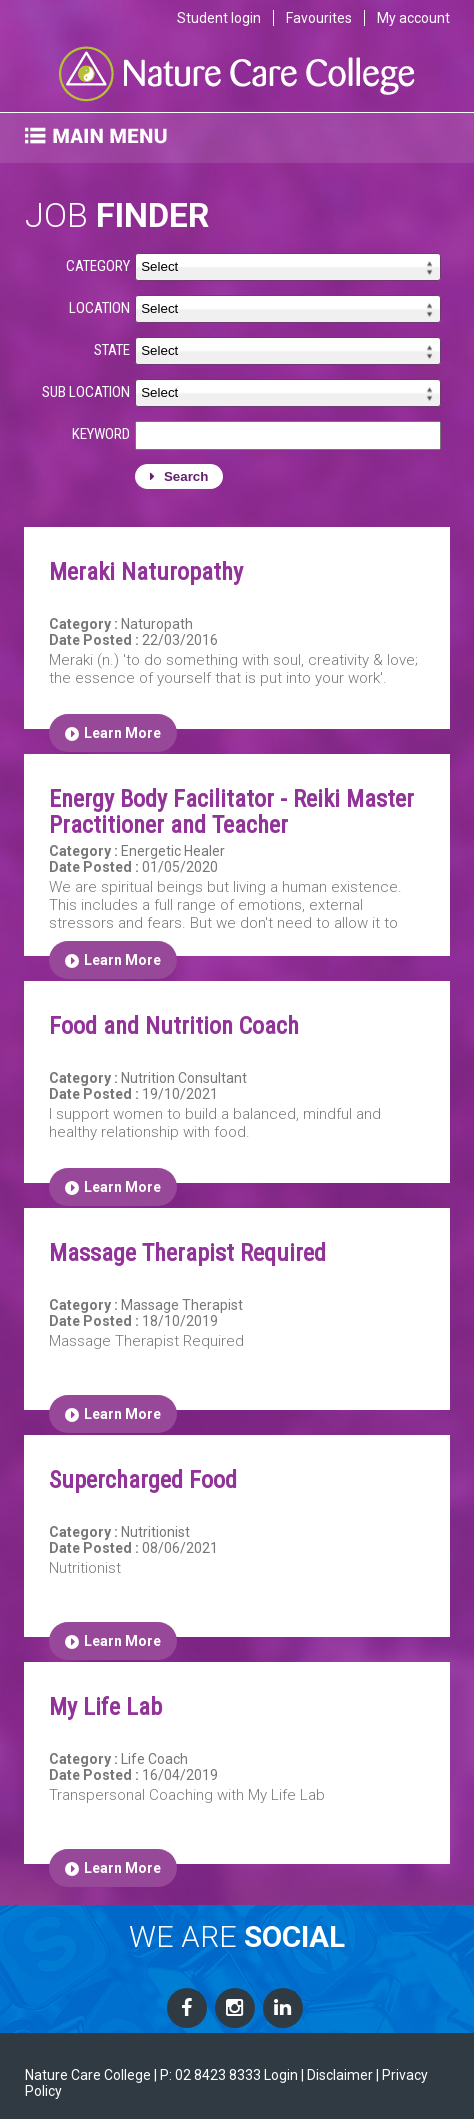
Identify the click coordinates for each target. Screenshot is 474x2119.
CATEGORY (98, 266)
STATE (112, 350)
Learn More (113, 733)
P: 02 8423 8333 (210, 2075)
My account (413, 18)
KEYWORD (101, 434)
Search (179, 476)
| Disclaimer (337, 2075)
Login (281, 2075)
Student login (219, 18)
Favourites (319, 18)
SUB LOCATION (86, 392)
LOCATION (99, 308)
